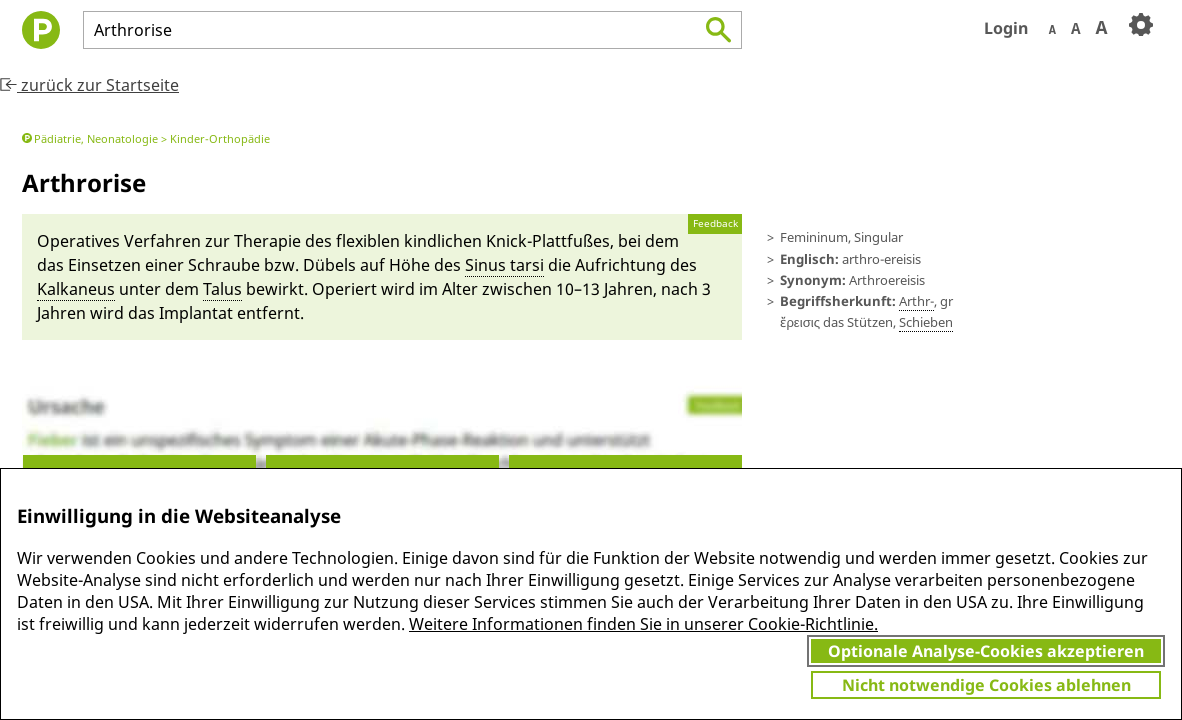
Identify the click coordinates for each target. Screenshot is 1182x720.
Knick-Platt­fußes (548, 241)
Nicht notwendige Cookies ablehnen (986, 685)
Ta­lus (222, 289)
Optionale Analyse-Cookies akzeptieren (986, 651)
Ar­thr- (916, 301)
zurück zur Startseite (89, 85)
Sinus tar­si (504, 265)
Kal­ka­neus (76, 289)
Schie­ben (926, 322)
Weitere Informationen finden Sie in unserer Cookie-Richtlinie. (643, 624)
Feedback (715, 223)
